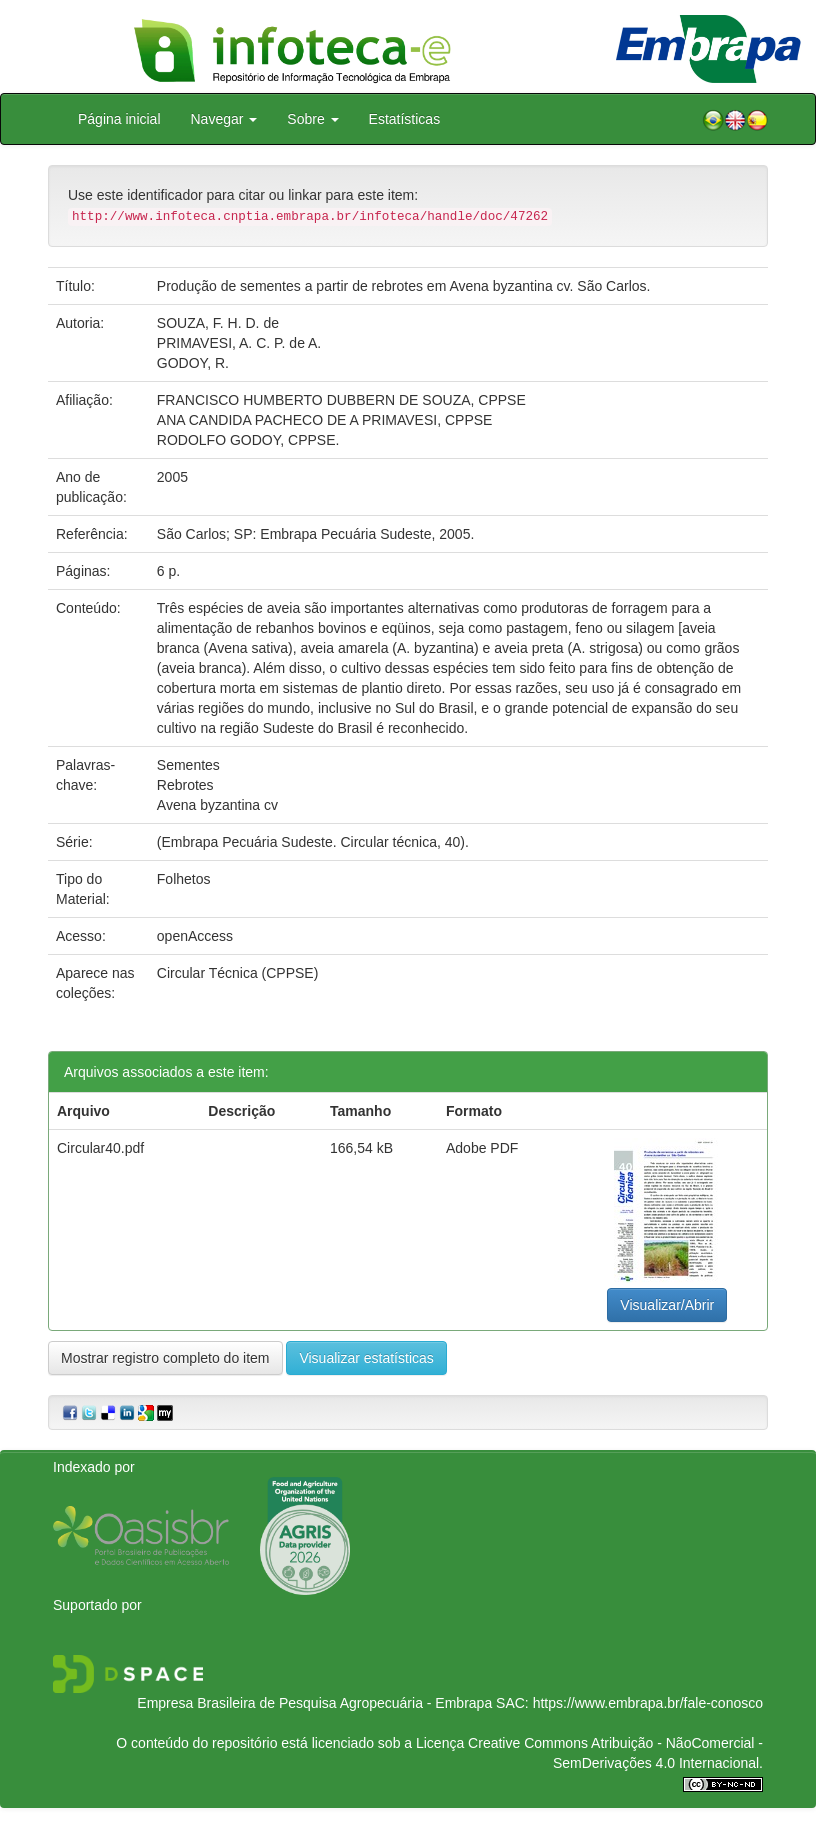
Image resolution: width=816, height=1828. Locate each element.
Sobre (312, 119)
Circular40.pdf (100, 1148)
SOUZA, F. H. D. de (218, 323)
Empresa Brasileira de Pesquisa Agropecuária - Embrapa (314, 1703)
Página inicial (119, 119)
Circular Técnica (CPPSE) (238, 973)
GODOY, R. (193, 363)
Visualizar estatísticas (366, 1358)
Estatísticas (405, 119)
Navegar (224, 119)
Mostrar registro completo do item (165, 1358)
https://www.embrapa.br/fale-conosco (648, 1703)
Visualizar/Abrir (667, 1305)
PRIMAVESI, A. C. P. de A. (239, 343)
